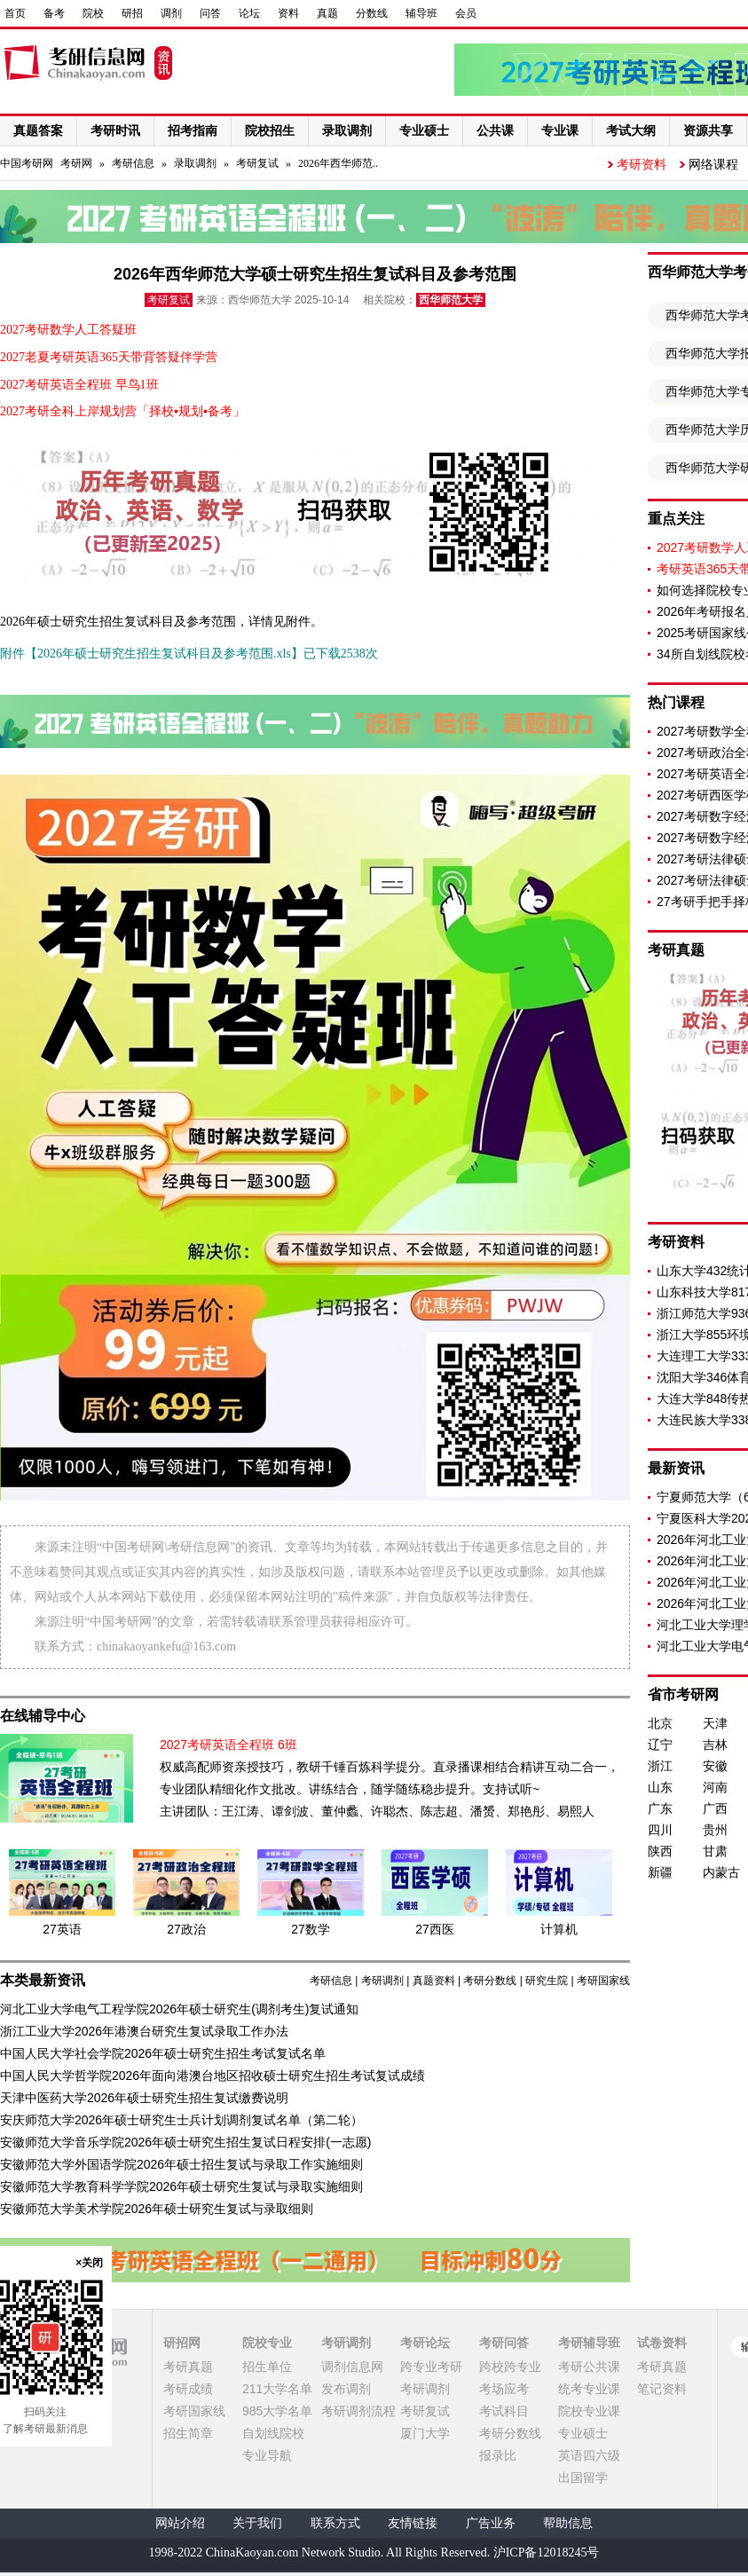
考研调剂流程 (358, 2411)
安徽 (715, 1766)
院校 (93, 13)
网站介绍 (180, 2523)
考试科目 (504, 2411)
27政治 (186, 1929)
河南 (715, 1787)
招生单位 (267, 2366)
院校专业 (267, 2343)
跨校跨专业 (510, 2366)
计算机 (559, 1929)
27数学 (310, 1929)
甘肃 (715, 1851)
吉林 (715, 1744)
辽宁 (660, 1744)
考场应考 (504, 2389)
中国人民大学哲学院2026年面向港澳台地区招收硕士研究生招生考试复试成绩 (212, 2075)
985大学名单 (277, 2411)
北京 (660, 1723)
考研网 (76, 163)
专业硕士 (583, 2433)
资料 (288, 13)
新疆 (660, 1872)
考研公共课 (589, 2366)
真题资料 (434, 1980)
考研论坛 (425, 2343)
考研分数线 (489, 1980)
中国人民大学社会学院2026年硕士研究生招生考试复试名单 (163, 2053)
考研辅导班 (589, 2343)
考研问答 (504, 2343)
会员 (465, 13)
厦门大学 (425, 2433)
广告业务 (491, 2523)
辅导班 (421, 13)
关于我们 (257, 2523)
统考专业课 (589, 2389)
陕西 (660, 1851)
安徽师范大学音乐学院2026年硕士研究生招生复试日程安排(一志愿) (185, 2142)
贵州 (715, 1830)
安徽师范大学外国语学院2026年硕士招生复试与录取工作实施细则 (181, 2164)
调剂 (171, 13)
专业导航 (267, 2455)
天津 (715, 1723)
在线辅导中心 (42, 1715)
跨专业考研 (431, 2366)
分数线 (372, 13)
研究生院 (546, 1980)
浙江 (660, 1766)
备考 (54, 13)
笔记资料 (662, 2389)
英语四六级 (589, 2455)
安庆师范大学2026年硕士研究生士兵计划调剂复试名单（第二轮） (181, 2120)
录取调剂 (195, 163)
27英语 (62, 1929)
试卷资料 (662, 2343)
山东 (660, 1787)
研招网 (182, 2343)
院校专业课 (589, 2411)
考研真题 (188, 2366)
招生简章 (188, 2433)
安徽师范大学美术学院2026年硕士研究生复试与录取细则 (156, 2209)
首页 (15, 13)
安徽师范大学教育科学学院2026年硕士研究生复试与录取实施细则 (181, 2186)
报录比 (497, 2455)
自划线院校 (273, 2433)
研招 (132, 13)
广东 (660, 1808)
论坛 (249, 13)
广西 (715, 1808)
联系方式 (335, 2523)
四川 (660, 1830)
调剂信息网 (352, 2366)
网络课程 (713, 164)
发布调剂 (346, 2389)
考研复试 (257, 163)
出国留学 (583, 2477)
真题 (327, 13)
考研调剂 (382, 1980)
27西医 (434, 1929)
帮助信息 (568, 2523)
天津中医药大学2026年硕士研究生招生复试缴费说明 (144, 2098)
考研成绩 (188, 2389)
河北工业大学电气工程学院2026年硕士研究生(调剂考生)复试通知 (179, 2009)
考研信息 (133, 163)
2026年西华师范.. (338, 163)
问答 (210, 13)
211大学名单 (277, 2389)
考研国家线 (603, 1980)
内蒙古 (721, 1872)
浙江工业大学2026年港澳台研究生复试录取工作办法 (144, 2031)
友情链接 (412, 2523)
